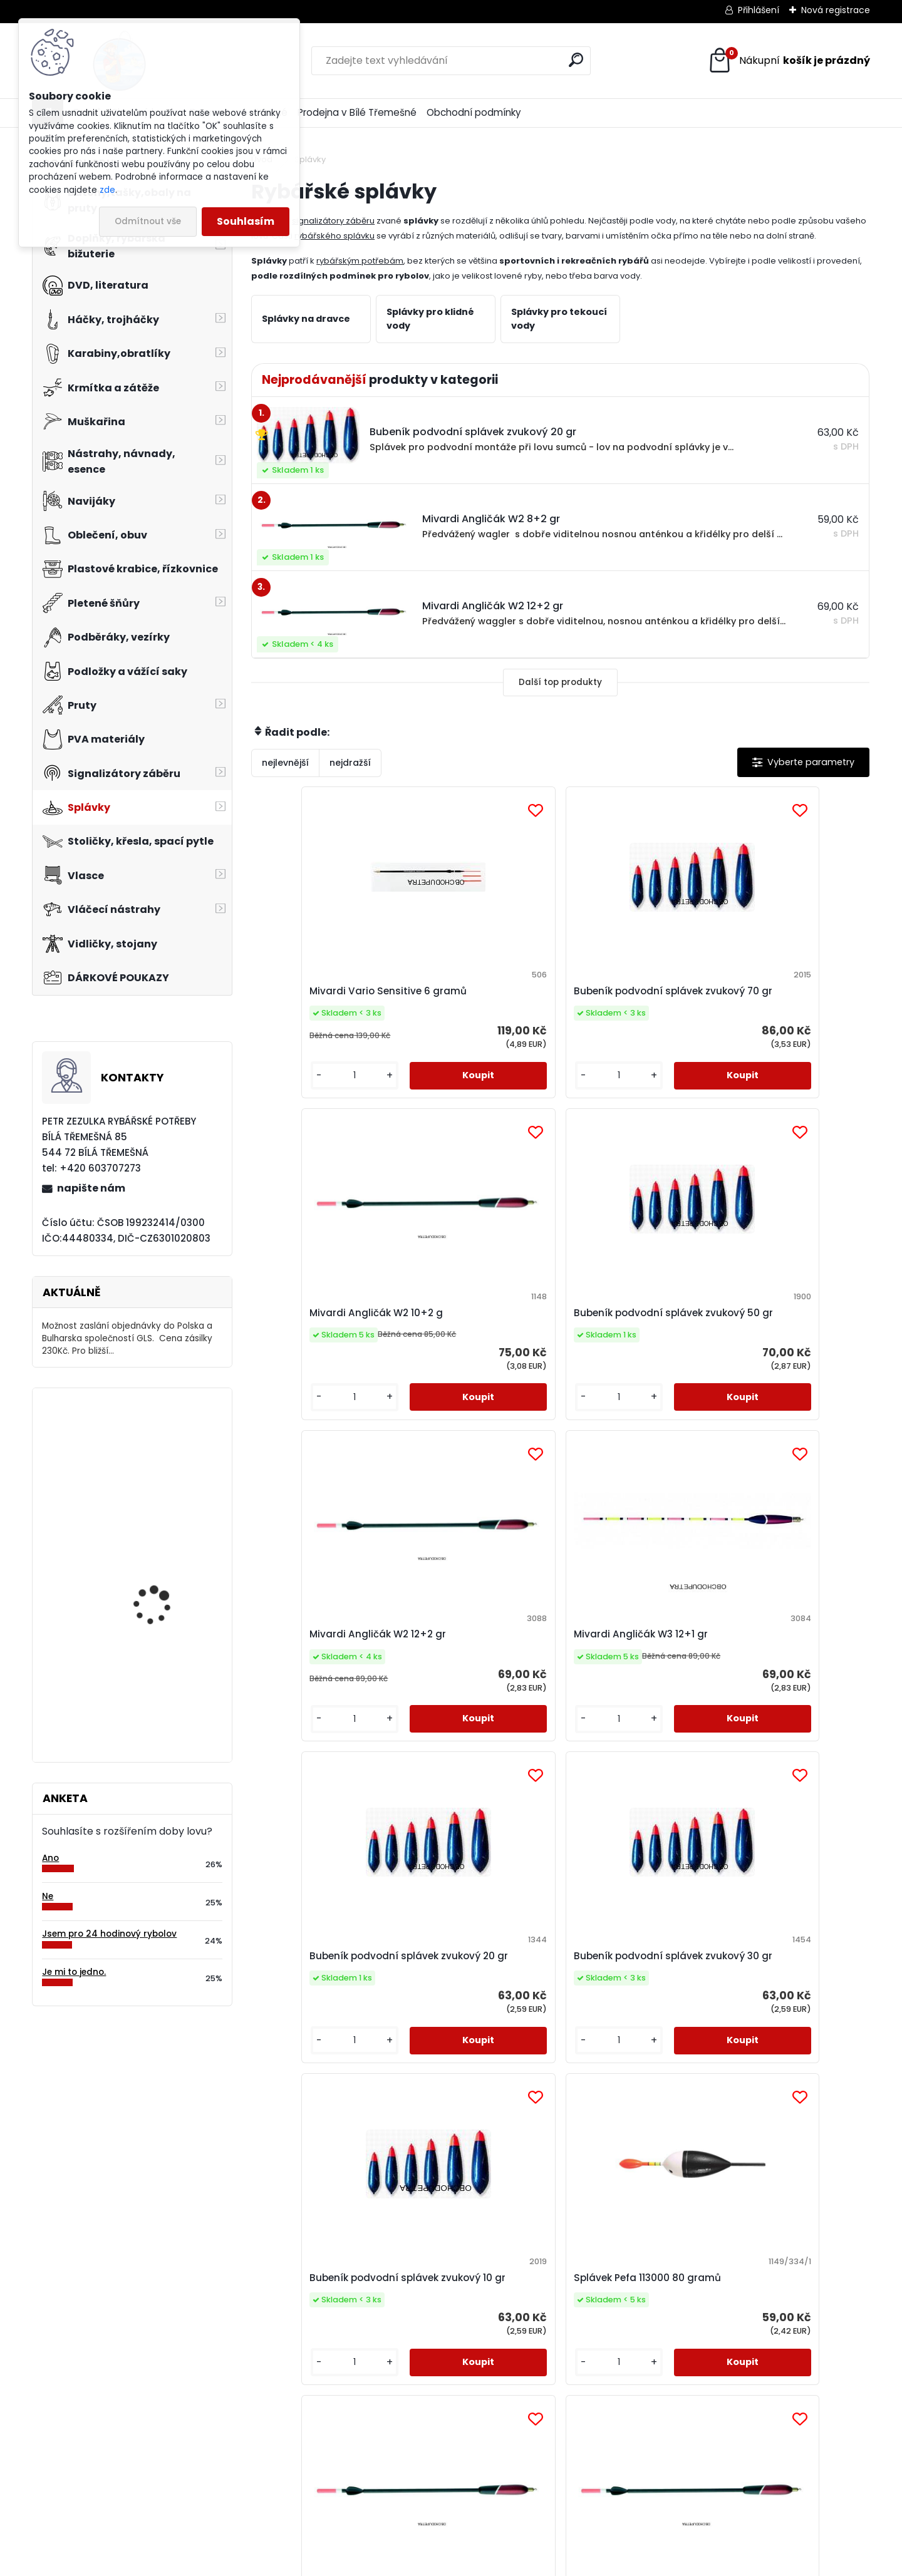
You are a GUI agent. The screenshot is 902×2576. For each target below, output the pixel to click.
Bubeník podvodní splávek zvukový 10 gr (317, 1696)
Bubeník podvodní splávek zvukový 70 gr (473, 998)
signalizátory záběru (333, 221)
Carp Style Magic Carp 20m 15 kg (164, 1559)
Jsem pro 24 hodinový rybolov (109, 1934)
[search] (576, 60)
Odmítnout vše (148, 221)
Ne (47, 1896)
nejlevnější (285, 762)
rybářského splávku (334, 236)
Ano (50, 1858)
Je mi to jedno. (74, 1972)
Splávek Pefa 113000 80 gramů (475, 1696)
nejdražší (350, 762)
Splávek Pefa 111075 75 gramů (473, 2046)
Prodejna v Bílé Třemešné (357, 112)
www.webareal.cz (502, 2564)
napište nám (91, 1188)
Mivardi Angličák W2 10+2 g (636, 998)
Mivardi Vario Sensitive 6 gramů (325, 998)
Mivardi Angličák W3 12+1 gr (480, 1348)
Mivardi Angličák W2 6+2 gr (634, 1696)
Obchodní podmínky (474, 112)
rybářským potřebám (359, 261)
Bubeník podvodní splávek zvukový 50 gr (782, 998)
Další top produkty (560, 682)
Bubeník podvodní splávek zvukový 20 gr (627, 1348)
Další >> (582, 2212)
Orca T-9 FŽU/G (149, 1674)
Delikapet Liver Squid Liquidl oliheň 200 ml (159, 1452)
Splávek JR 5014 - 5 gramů (620, 2046)
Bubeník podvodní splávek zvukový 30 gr (782, 1348)
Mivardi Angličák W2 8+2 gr (788, 1696)
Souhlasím (245, 221)
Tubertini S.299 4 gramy (787, 2046)
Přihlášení (758, 10)
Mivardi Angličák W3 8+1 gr (324, 2046)
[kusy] (288, 1103)
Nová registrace (835, 10)
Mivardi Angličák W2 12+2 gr (326, 1348)
